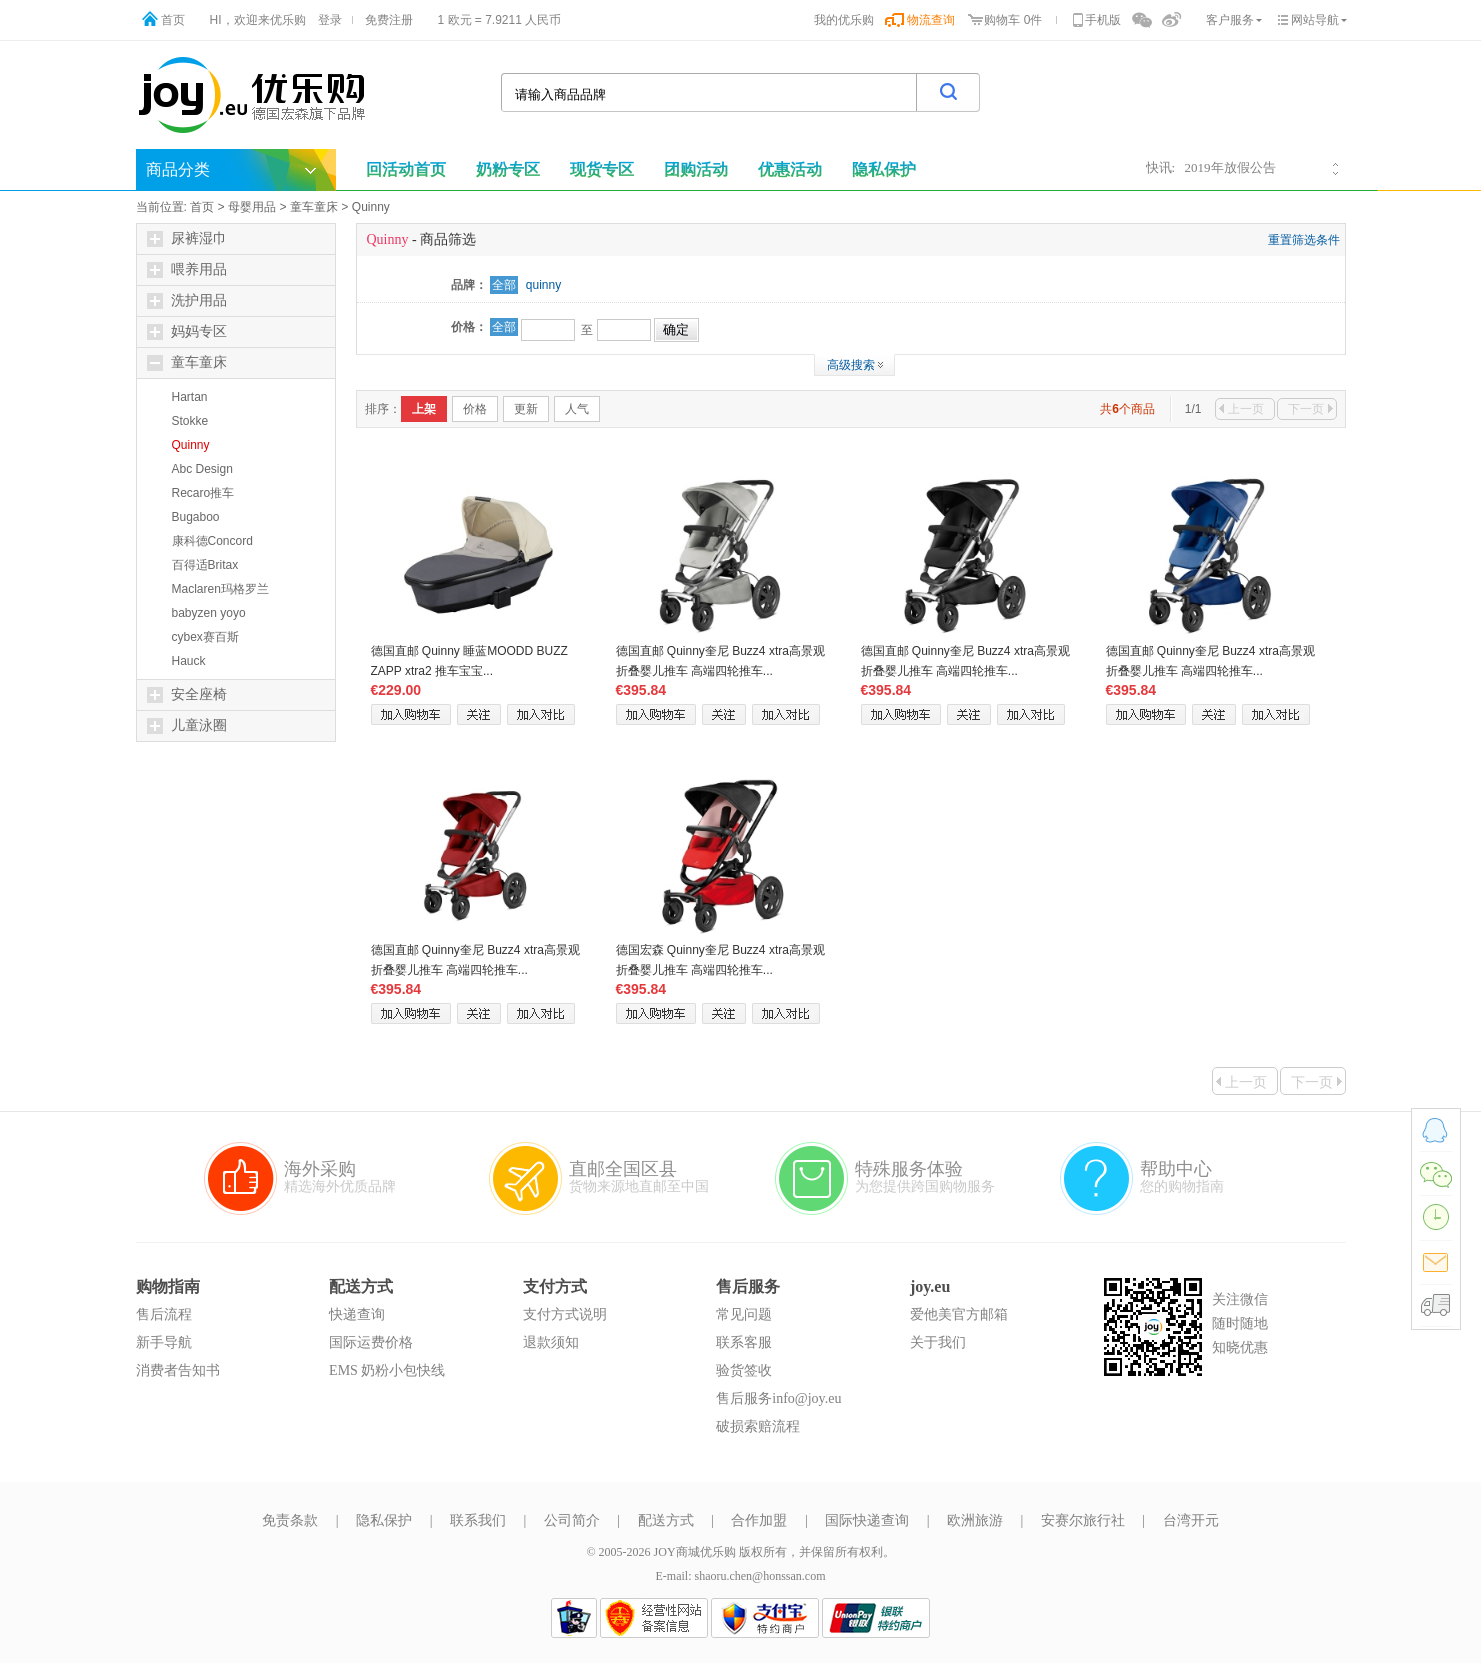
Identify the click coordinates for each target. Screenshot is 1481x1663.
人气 (577, 409)
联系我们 (478, 1520)
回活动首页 (406, 169)
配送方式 (666, 1520)
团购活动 (696, 169)
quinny (543, 285)
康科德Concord (212, 541)
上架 (424, 409)
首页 (173, 20)
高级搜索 (851, 365)
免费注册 (389, 20)
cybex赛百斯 (205, 637)
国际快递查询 (867, 1520)
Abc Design (202, 469)
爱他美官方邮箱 (959, 1314)
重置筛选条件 (1304, 240)
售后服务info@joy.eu (778, 1398)
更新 (526, 409)
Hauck (189, 661)
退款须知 (551, 1342)
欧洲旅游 (975, 1520)
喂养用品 (187, 270)
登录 (330, 20)
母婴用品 (252, 207)
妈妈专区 (187, 332)
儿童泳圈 (187, 726)
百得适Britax (205, 565)
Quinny (371, 207)
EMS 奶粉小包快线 (387, 1370)
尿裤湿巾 (187, 239)
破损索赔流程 (758, 1426)
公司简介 (572, 1520)
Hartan (190, 397)
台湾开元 (1191, 1520)
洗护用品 (187, 301)
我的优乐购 (844, 20)
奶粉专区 (508, 169)
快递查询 (357, 1314)
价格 (475, 409)
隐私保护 (384, 1520)
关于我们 (938, 1342)
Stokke (190, 421)
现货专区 (602, 169)
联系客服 (744, 1342)
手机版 (1103, 20)
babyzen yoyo (209, 613)
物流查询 (931, 20)
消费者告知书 (178, 1370)
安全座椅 (187, 695)
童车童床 (314, 207)
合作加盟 (759, 1520)
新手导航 (164, 1342)
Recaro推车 (203, 493)
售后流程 (164, 1314)
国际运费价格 (371, 1342)
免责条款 (290, 1520)
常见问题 (744, 1314)
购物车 (1002, 20)
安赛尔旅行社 (1083, 1520)
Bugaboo (196, 517)
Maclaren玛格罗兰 (220, 589)
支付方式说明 (565, 1314)
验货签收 (744, 1370)
